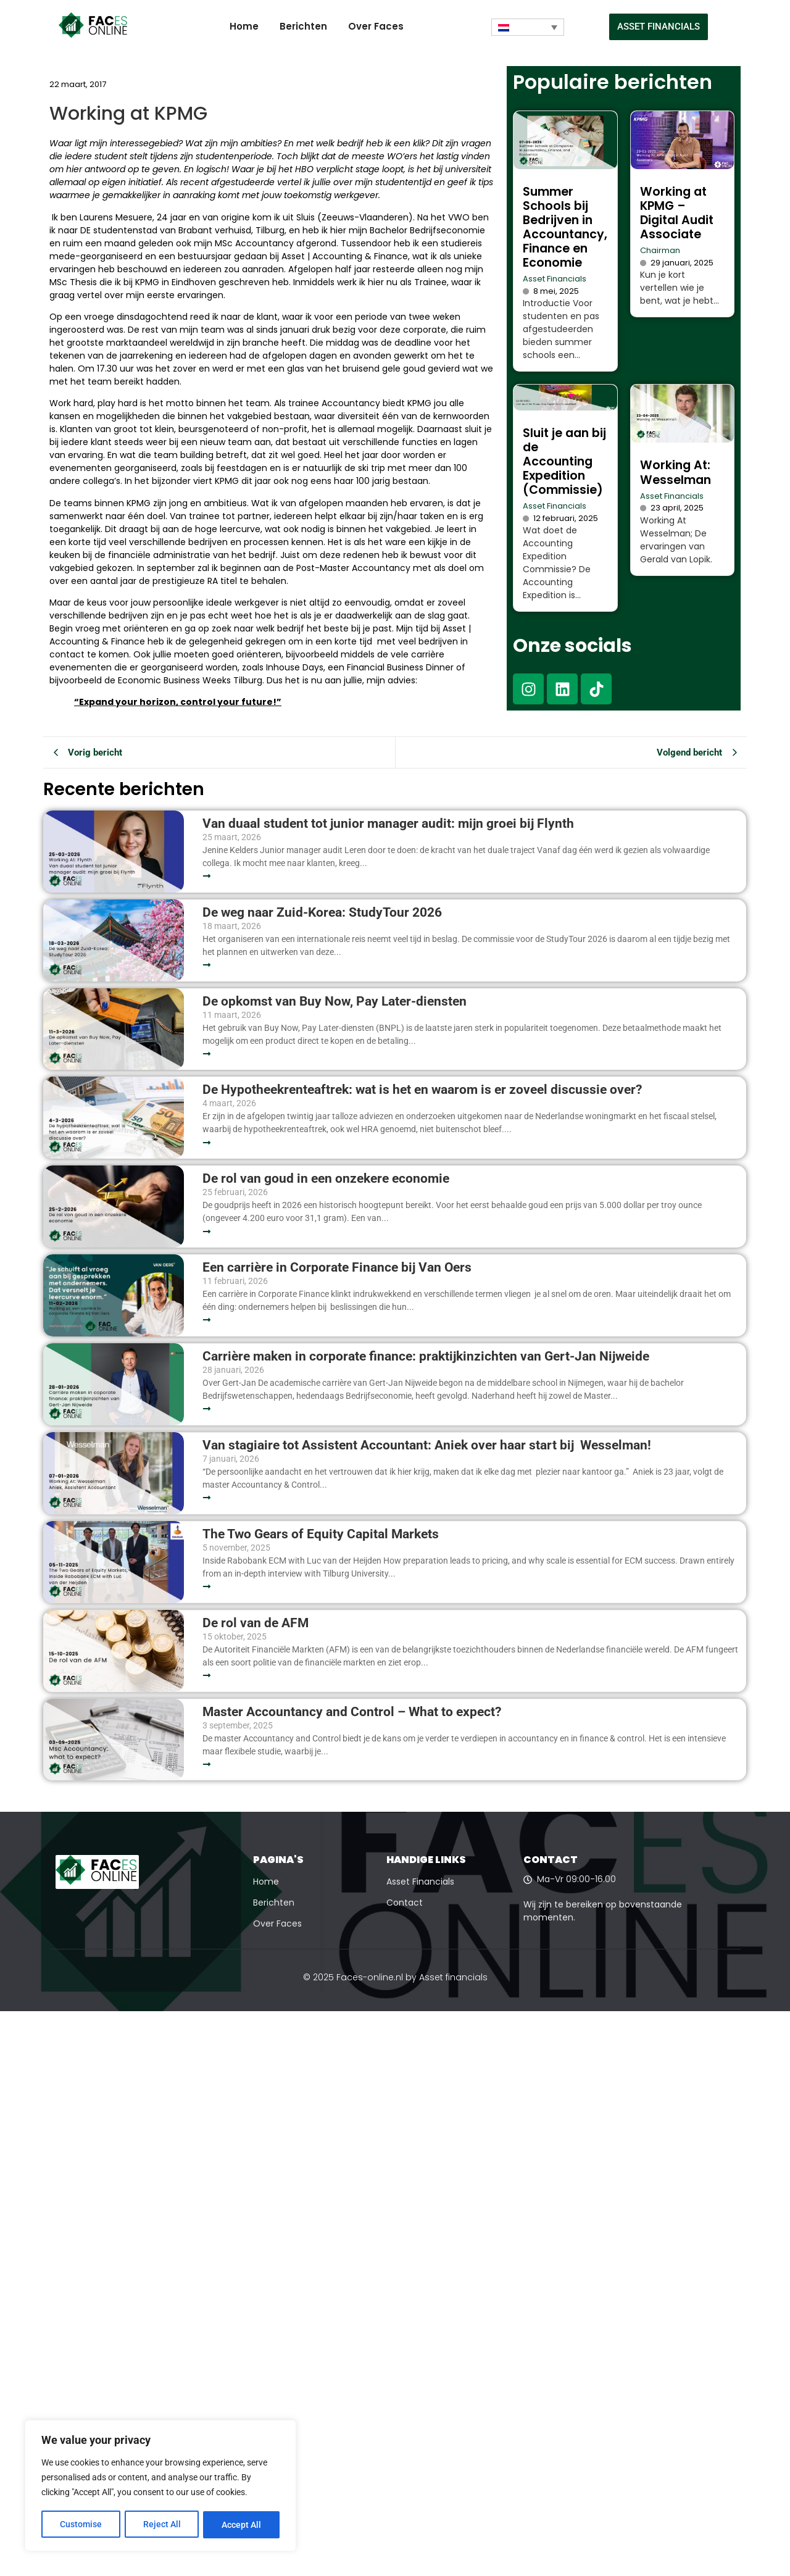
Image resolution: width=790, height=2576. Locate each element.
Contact (404, 1902)
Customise (81, 2525)
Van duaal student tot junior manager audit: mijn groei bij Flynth (388, 824)
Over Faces (376, 26)
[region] (160, 2486)
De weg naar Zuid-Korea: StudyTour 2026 (323, 913)
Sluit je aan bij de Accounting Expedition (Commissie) (564, 461)
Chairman (660, 250)
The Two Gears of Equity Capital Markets (320, 1534)
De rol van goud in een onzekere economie (325, 1179)
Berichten (303, 26)
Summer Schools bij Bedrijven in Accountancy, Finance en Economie (565, 227)
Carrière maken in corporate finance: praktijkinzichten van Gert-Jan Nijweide (425, 1356)
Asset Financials (554, 279)
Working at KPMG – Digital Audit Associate (676, 213)
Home (244, 26)
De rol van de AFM (255, 1623)
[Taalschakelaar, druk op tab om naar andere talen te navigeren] (527, 27)
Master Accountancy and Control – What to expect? (351, 1712)
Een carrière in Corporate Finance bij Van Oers (340, 1268)
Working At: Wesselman (675, 472)
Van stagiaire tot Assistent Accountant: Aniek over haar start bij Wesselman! (428, 1445)
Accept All (242, 2525)
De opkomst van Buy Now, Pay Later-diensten (334, 1001)
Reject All (162, 2525)
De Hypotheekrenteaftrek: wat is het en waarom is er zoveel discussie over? (422, 1090)
